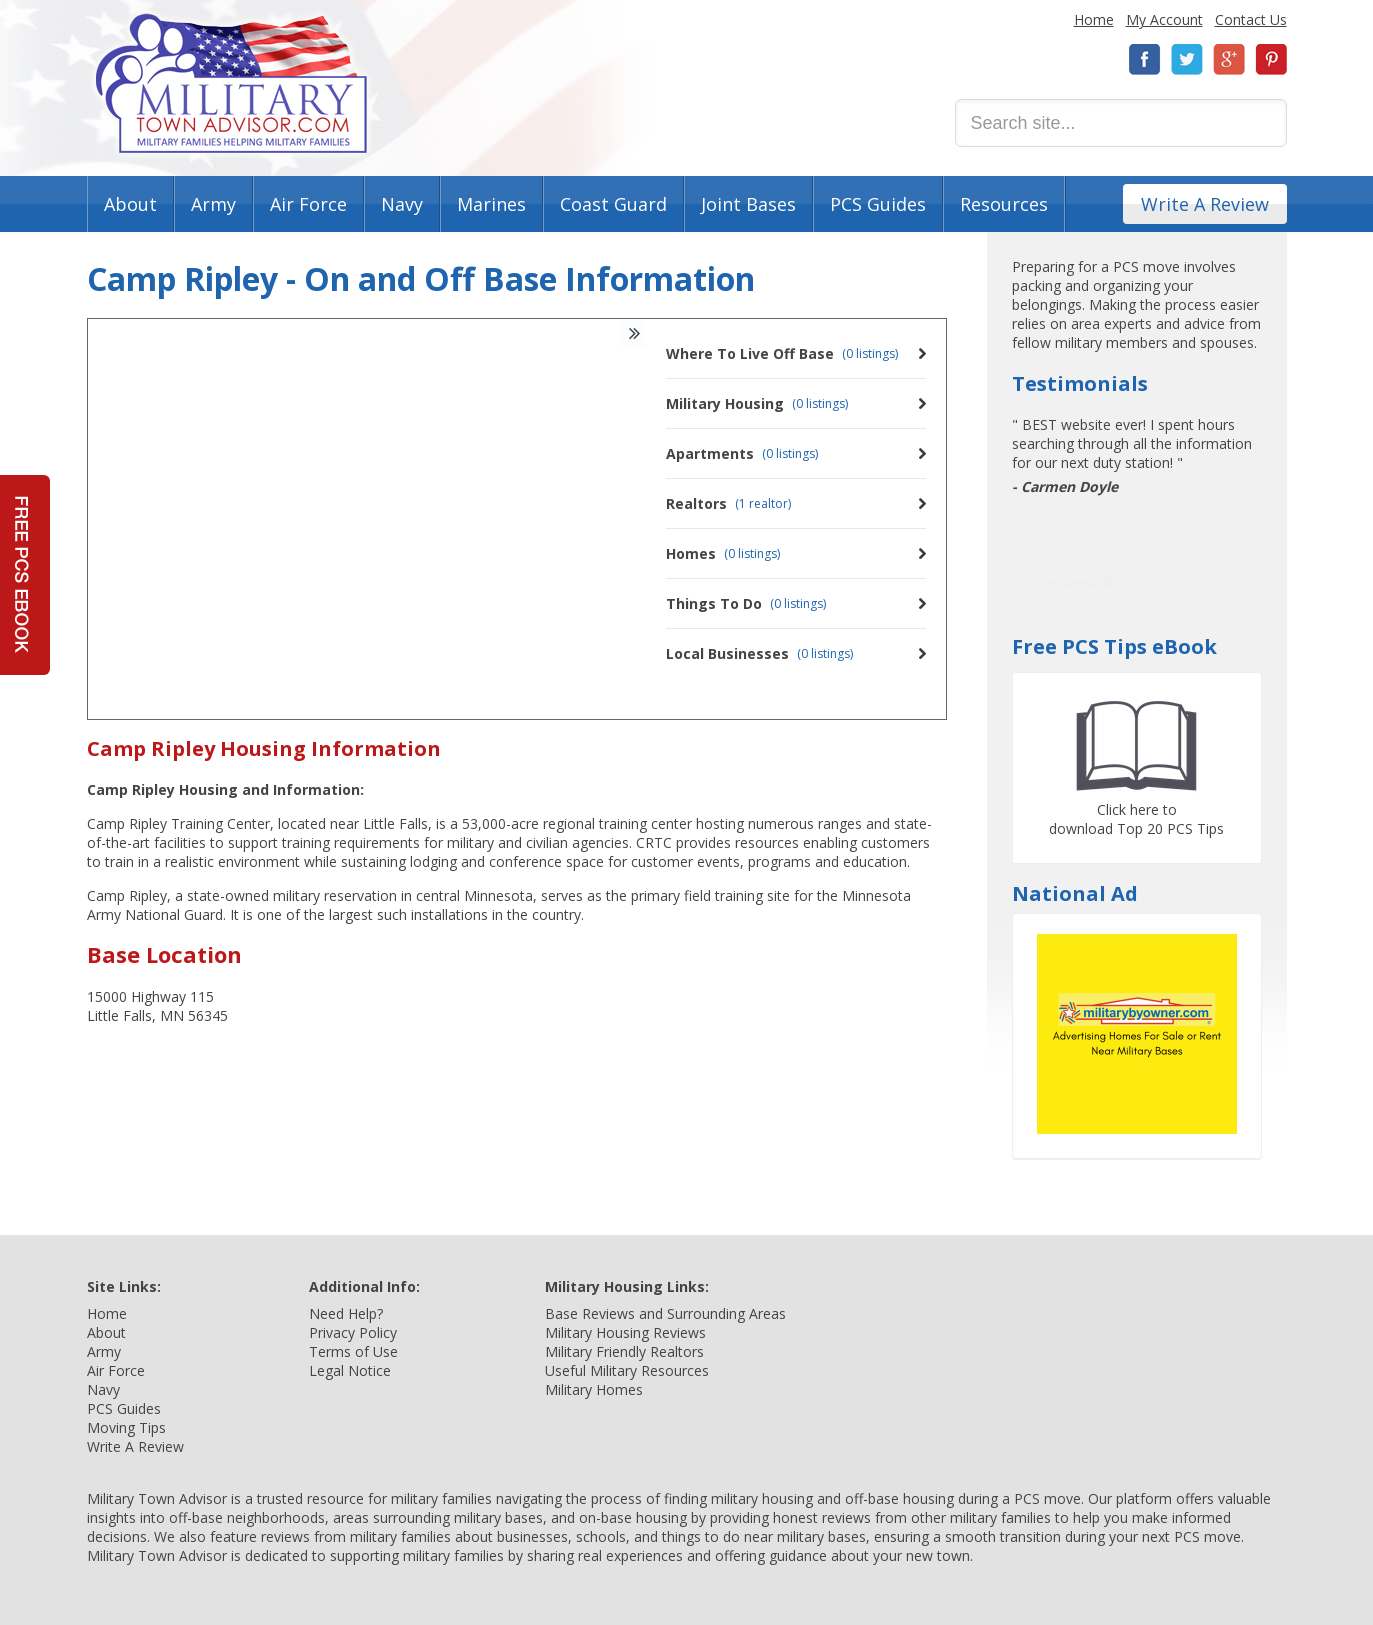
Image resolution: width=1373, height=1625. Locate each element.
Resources (1004, 204)
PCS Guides (878, 204)
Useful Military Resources (627, 1370)
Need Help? (346, 1313)
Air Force (308, 204)
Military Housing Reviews (625, 1332)
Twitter (1187, 59)
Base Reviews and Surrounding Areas (665, 1313)
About (130, 204)
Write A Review (1205, 204)
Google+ (1229, 59)
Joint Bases (748, 204)
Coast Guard (613, 204)
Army (213, 204)
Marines (491, 204)
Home (1094, 19)
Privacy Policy (353, 1332)
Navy (402, 204)
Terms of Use (353, 1351)
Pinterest (1271, 59)
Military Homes (594, 1389)
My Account (1164, 19)
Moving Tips (126, 1427)
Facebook (1145, 59)
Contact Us (1251, 19)
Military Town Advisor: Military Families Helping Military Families (231, 83)
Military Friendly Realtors (624, 1351)
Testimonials (1080, 383)
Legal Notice (350, 1370)
